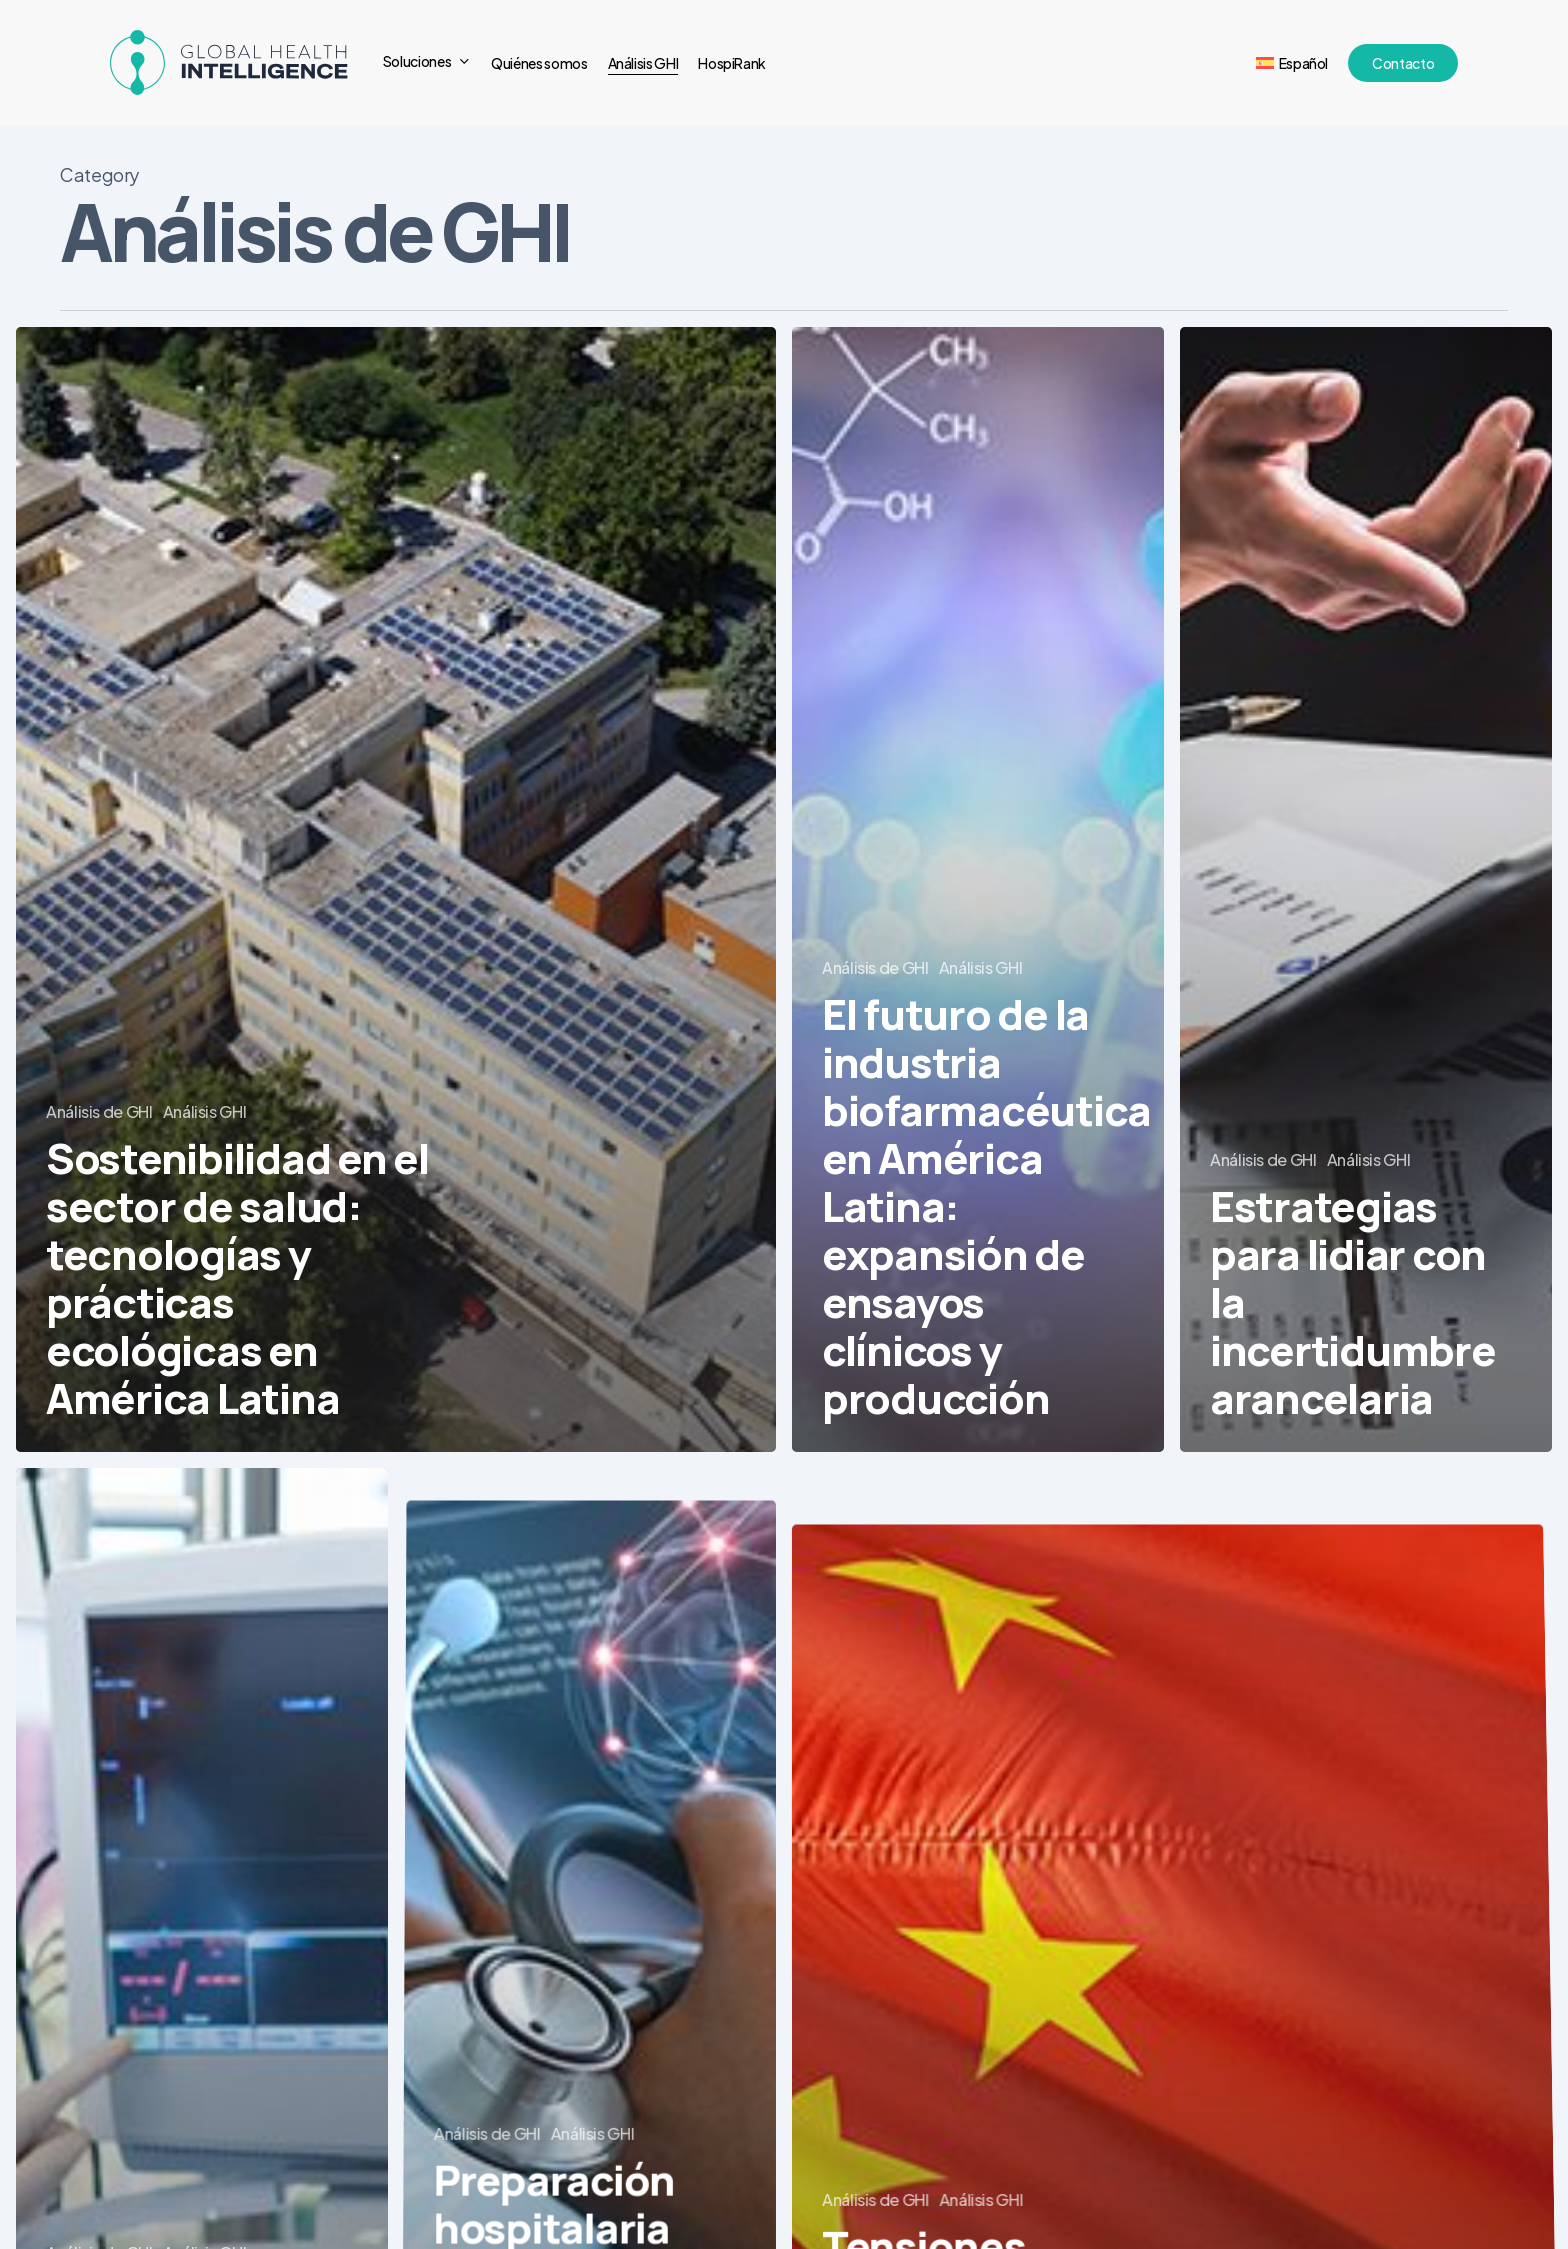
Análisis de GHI (99, 1111)
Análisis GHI (205, 1111)
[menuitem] (1292, 63)
